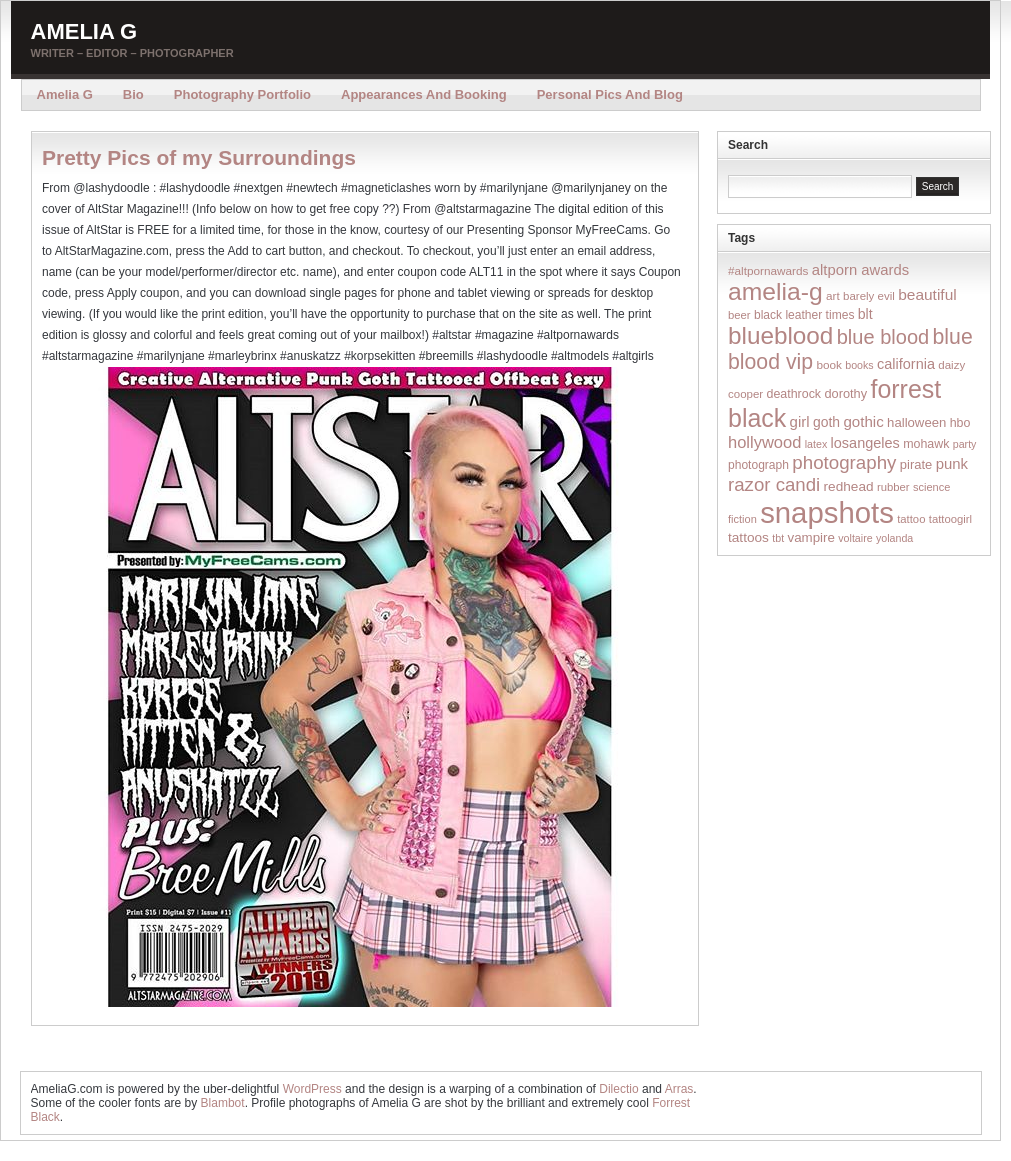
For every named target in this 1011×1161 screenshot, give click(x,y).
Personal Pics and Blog (610, 94)
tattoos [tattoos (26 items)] (748, 537)
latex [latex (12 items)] (816, 444)
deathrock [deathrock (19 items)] (794, 394)
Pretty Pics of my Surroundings (199, 157)
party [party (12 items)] (965, 444)
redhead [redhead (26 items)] (849, 486)
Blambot (223, 1103)
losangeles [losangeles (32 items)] (865, 443)
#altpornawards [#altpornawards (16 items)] (768, 270)
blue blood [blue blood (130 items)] (883, 337)
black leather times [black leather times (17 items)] (804, 315)
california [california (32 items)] (906, 364)
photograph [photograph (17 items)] (758, 465)
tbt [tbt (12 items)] (778, 538)
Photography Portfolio (242, 94)
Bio (133, 94)
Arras (679, 1089)
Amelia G (84, 31)
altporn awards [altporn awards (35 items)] (860, 270)
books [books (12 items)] (859, 365)
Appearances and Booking (424, 94)
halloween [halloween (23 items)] (916, 422)
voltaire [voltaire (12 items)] (855, 538)
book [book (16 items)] (829, 364)
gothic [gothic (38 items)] (863, 421)
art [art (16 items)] (833, 295)
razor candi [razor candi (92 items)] (774, 484)
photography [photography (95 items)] (844, 462)
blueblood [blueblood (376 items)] (780, 335)
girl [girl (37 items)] (800, 421)
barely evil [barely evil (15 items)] (869, 296)
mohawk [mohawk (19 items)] (926, 444)
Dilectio (618, 1089)
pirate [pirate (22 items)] (916, 464)
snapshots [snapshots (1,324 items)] (827, 512)
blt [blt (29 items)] (865, 314)
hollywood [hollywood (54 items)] (764, 442)
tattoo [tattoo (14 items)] (911, 519)
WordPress (312, 1089)
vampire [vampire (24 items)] (810, 537)
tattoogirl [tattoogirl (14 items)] (950, 519)
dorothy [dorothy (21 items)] (845, 393)
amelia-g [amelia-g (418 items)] (775, 291)
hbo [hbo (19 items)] (960, 423)
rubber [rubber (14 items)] (893, 487)
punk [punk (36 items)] (952, 463)
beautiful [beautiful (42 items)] (927, 294)
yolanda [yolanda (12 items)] (894, 538)
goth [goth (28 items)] (826, 422)
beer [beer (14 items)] (739, 315)
